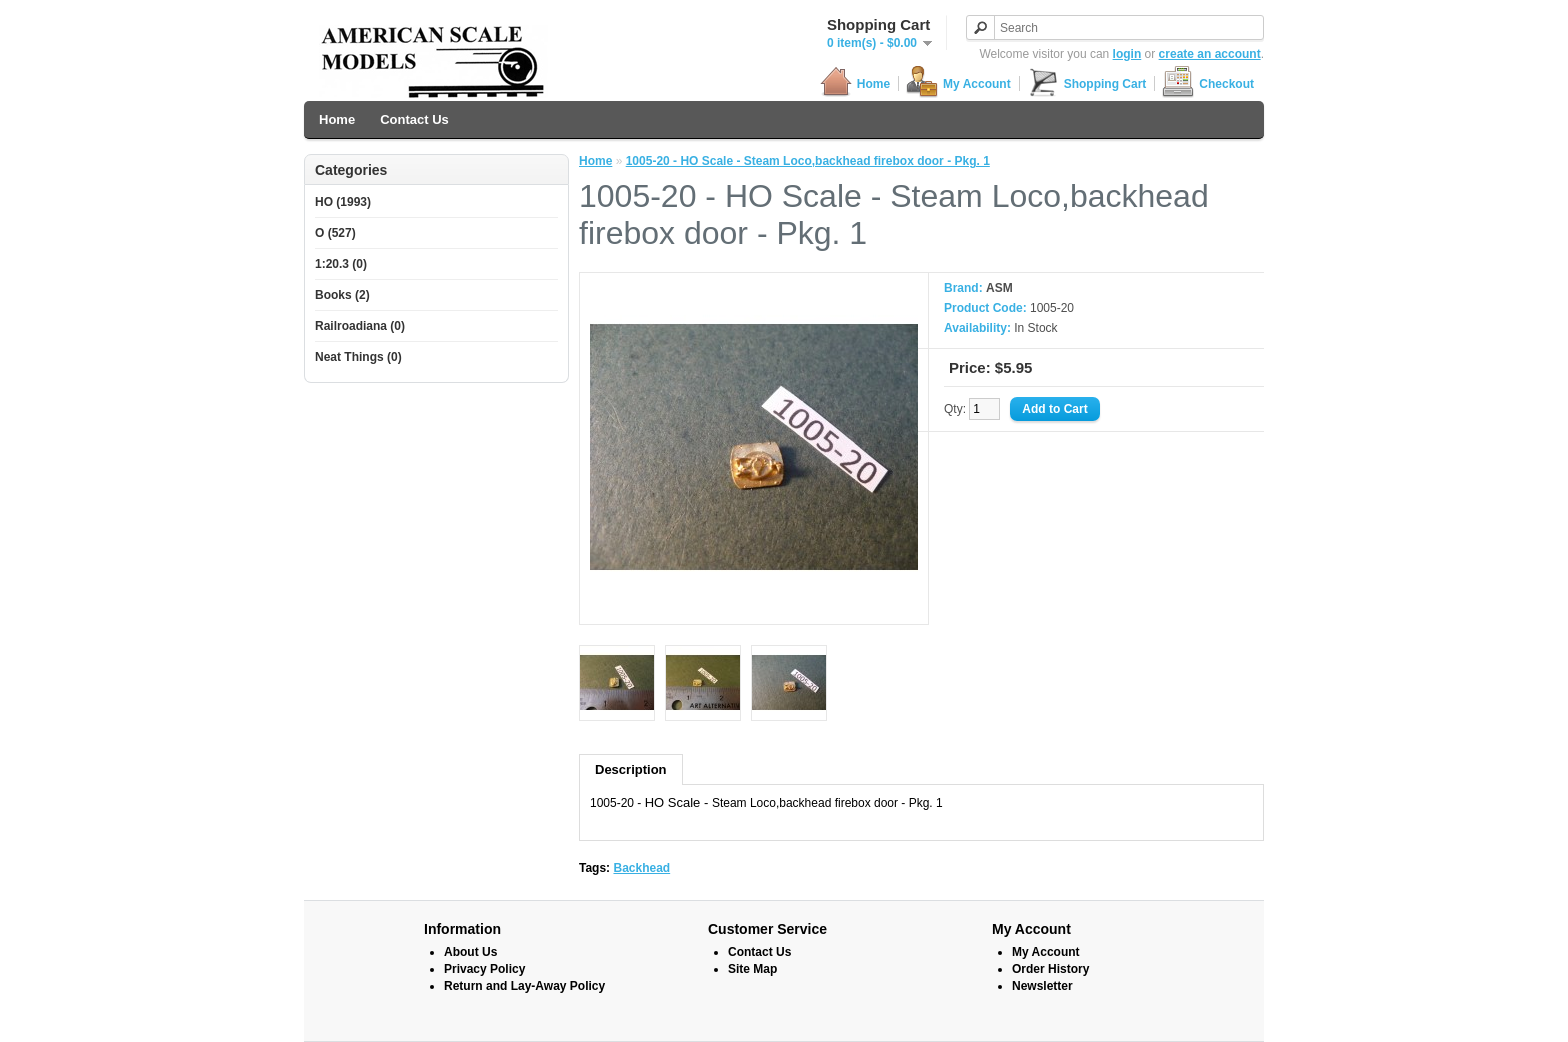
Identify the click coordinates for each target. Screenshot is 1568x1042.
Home (855, 83)
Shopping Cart (1087, 83)
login (1127, 54)
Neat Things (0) (358, 357)
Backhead (641, 868)
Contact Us (414, 119)
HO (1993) (343, 202)
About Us (470, 952)
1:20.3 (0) (341, 264)
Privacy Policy (484, 969)
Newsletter (1042, 986)
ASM (999, 288)
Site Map (752, 969)
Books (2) (342, 295)
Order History (1050, 969)
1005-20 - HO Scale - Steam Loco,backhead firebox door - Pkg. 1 (808, 161)
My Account (958, 83)
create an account (1210, 54)
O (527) (335, 233)
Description (631, 769)
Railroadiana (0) (360, 326)
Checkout (1208, 83)
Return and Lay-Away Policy (524, 986)
